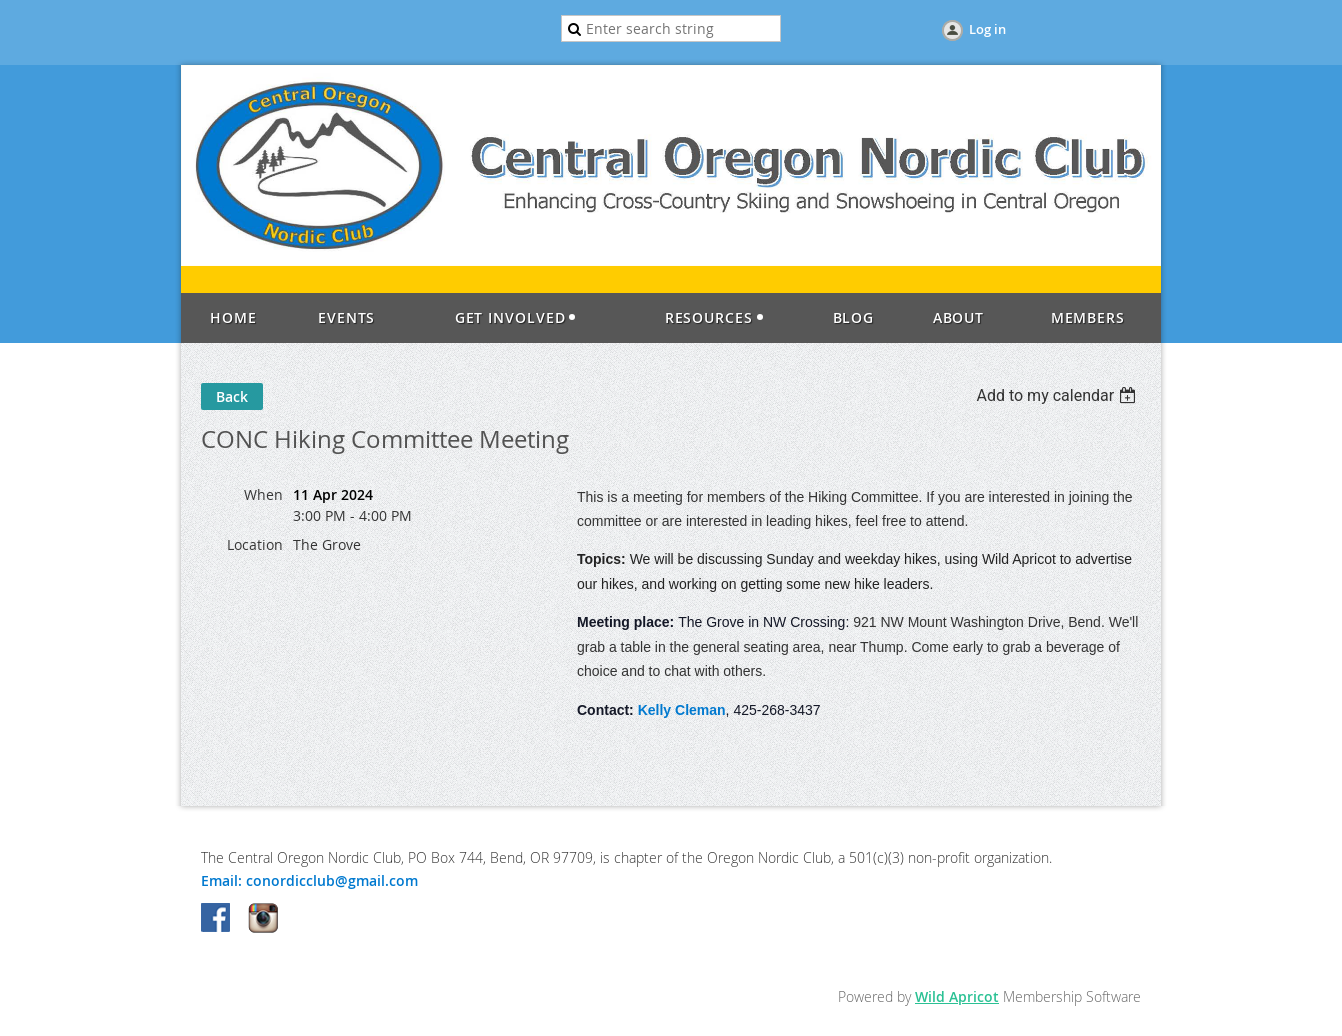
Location (255, 544)
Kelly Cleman (682, 710)
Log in (987, 29)
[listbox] (1058, 395)
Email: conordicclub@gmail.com (309, 880)
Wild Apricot (957, 996)
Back (232, 396)
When (263, 494)
